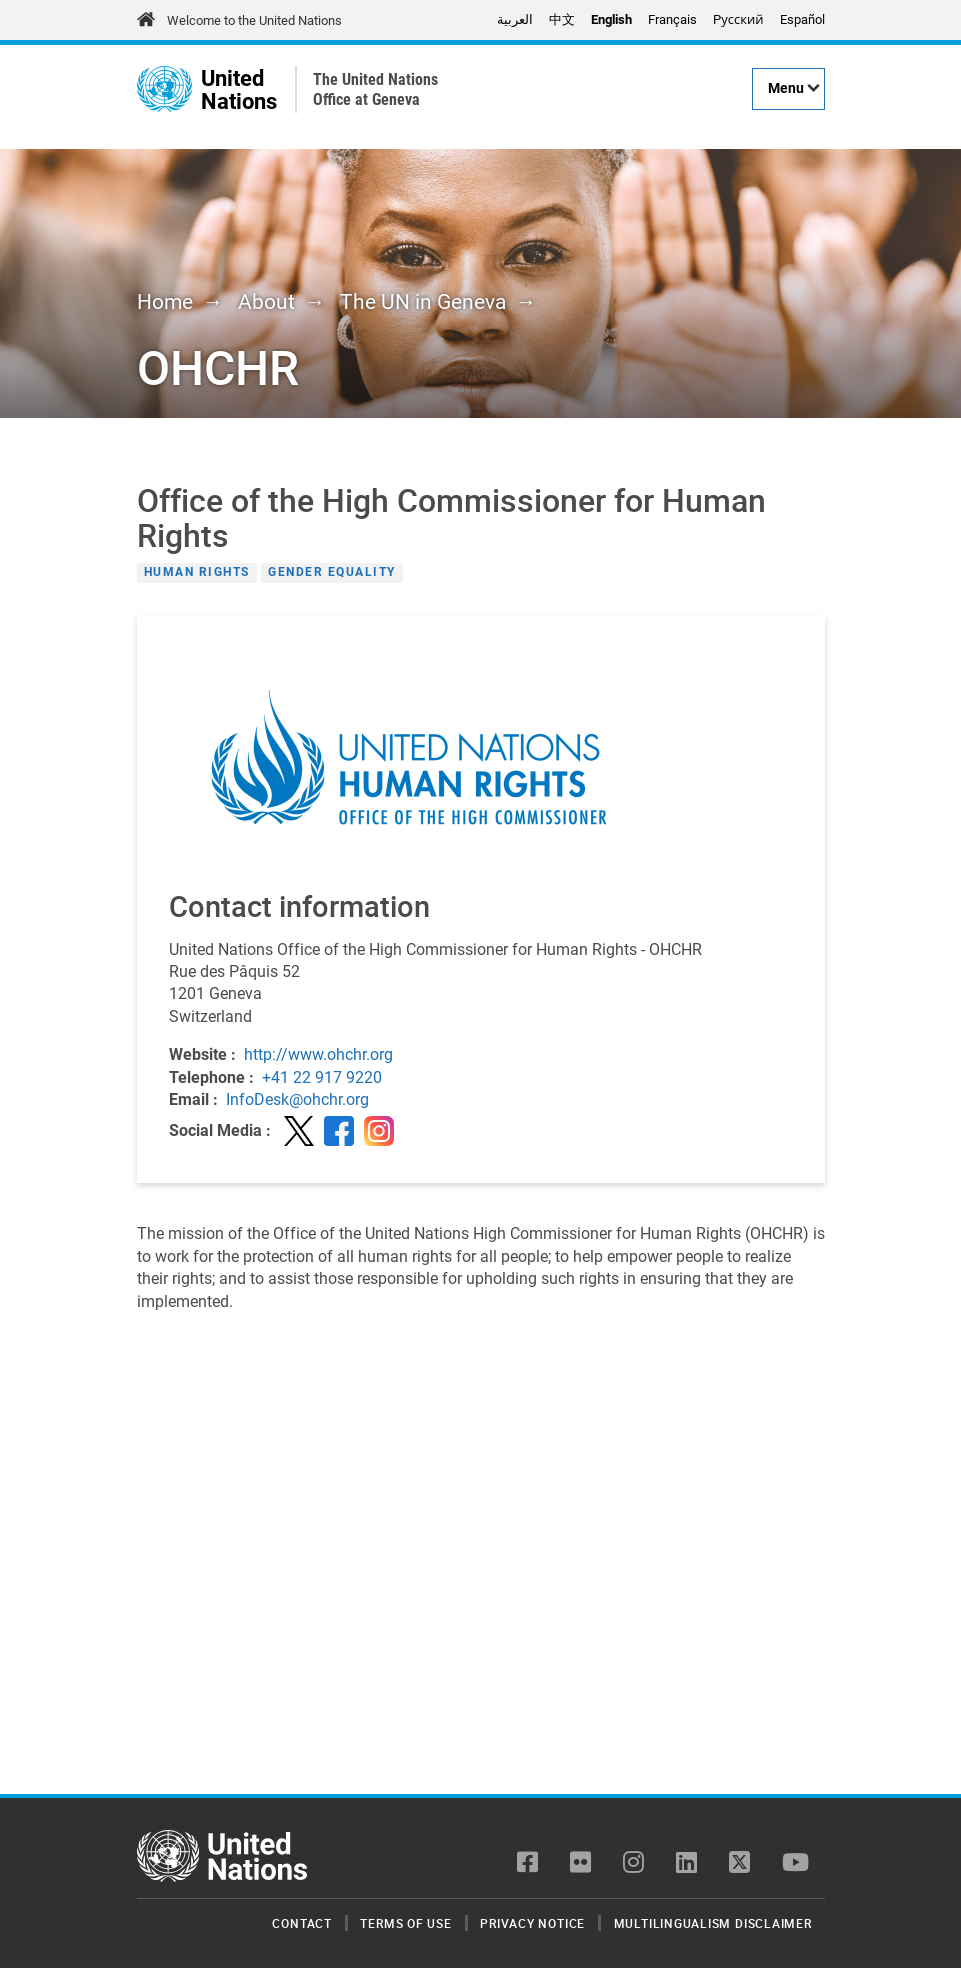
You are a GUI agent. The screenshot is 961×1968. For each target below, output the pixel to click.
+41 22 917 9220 (322, 1077)
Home (165, 302)
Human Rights (197, 573)
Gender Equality (332, 573)
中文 (562, 19)
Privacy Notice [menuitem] (532, 1923)
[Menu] (788, 89)
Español (802, 19)
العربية (515, 19)
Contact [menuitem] (301, 1923)
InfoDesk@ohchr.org (297, 1099)
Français (672, 19)
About (266, 302)
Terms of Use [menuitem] (405, 1923)
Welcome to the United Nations (254, 20)
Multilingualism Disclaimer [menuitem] (713, 1923)
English (611, 19)
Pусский (738, 19)
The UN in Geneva (423, 302)
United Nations (239, 89)
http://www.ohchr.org (318, 1054)
